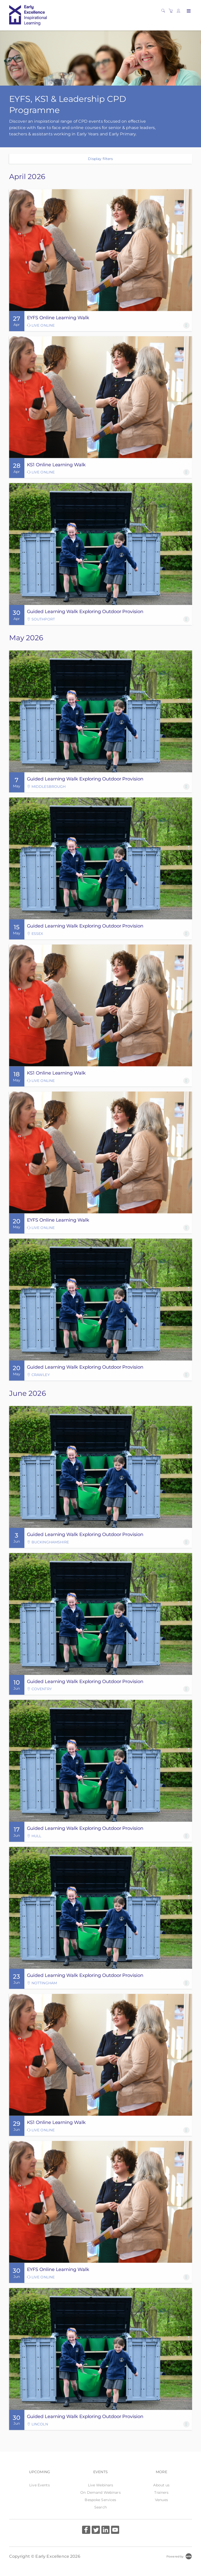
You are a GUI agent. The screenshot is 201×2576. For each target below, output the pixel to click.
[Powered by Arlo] (179, 2556)
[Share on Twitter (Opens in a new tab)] (96, 2530)
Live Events (39, 2485)
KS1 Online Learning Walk (56, 465)
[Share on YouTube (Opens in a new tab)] (115, 2530)
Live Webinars (100, 2485)
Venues (161, 2500)
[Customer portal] (179, 10)
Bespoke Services (100, 2500)
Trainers (161, 2492)
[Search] (164, 11)
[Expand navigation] (188, 11)
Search (100, 2507)
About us (161, 2485)
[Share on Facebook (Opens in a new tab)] (86, 2530)
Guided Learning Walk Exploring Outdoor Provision (85, 611)
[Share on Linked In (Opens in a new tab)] (105, 2530)
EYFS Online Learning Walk (58, 318)
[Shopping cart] (172, 11)
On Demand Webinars (100, 2492)
